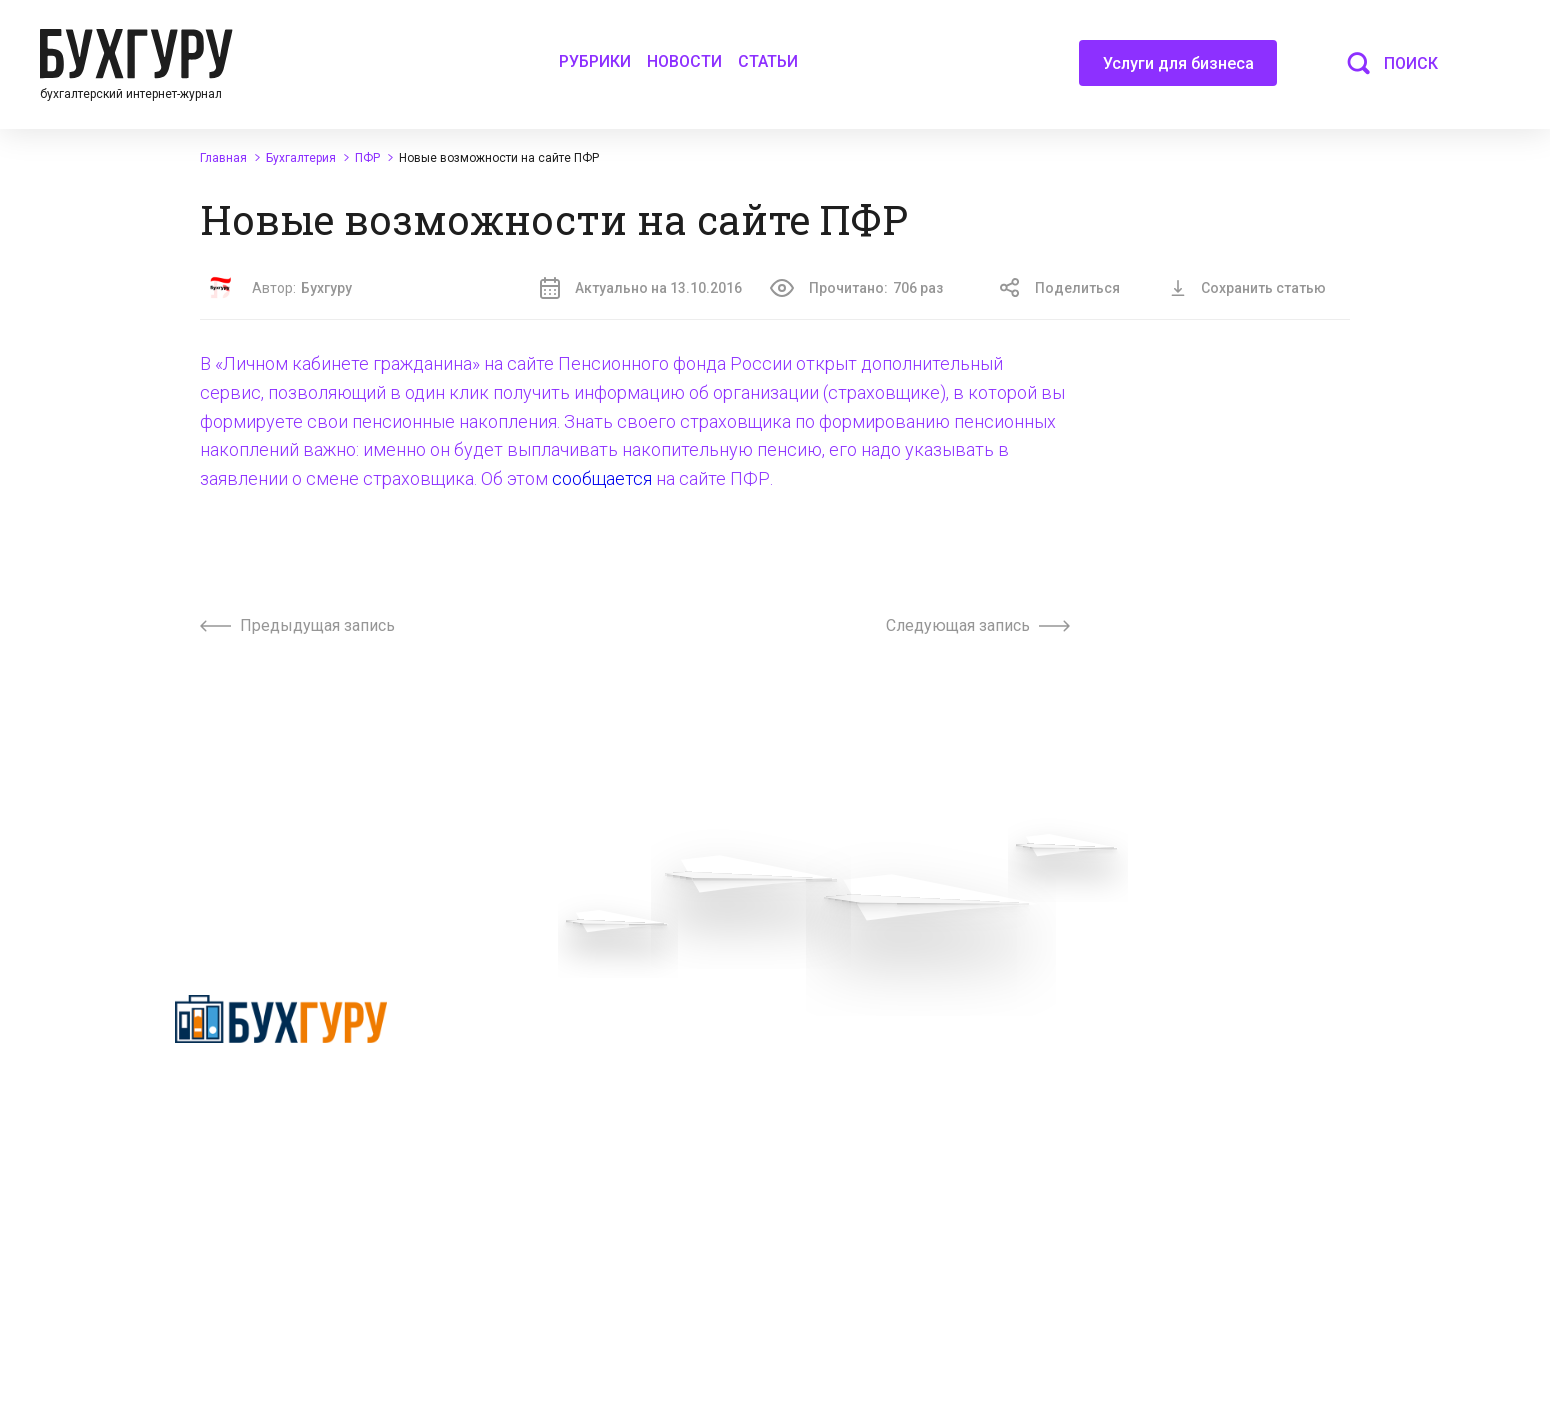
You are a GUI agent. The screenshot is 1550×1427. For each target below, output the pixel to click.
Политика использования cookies (908, 1158)
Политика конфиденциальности (281, 1097)
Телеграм (521, 1106)
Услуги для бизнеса (1178, 70)
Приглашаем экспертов (566, 1070)
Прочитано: (856, 288)
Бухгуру (326, 288)
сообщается (602, 478)
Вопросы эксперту (549, 1034)
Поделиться (1060, 288)
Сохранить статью (1248, 288)
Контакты (521, 1142)
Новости (684, 61)
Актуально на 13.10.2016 (641, 288)
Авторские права (1166, 1070)
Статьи (768, 61)
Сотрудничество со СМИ (879, 1070)
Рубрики (595, 61)
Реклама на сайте (1167, 1034)
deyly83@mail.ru (870, 1315)
